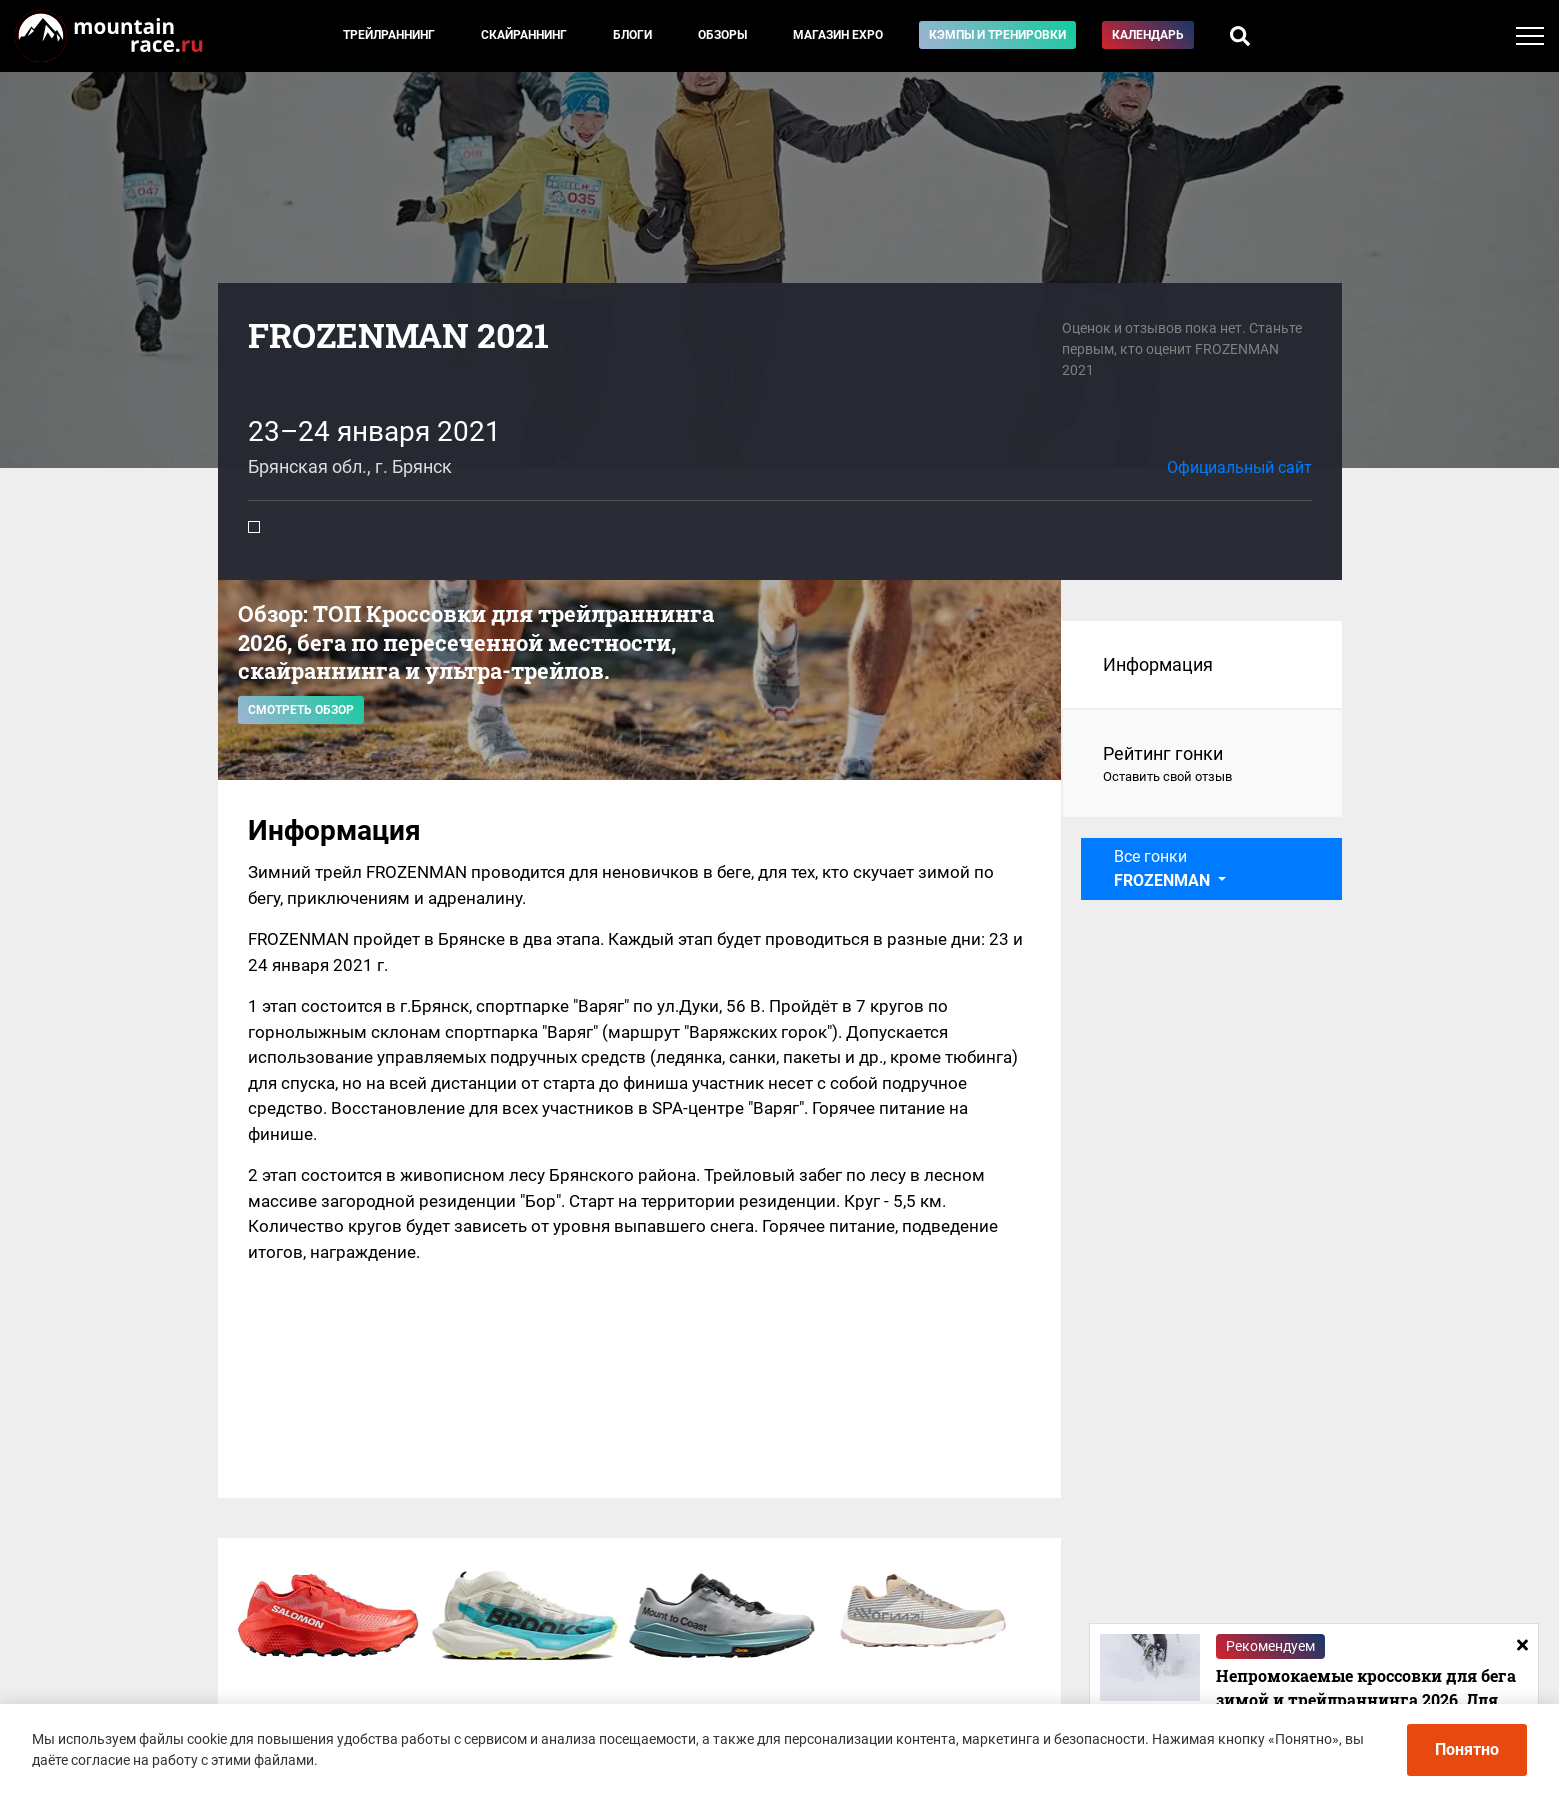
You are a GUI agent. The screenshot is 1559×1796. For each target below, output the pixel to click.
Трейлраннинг (389, 35)
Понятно (1467, 1749)
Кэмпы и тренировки (997, 35)
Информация (1158, 664)
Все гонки (1164, 868)
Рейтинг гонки (1202, 765)
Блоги (632, 35)
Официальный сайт (1239, 467)
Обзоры (722, 35)
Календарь (1148, 35)
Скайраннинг (524, 35)
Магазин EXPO (838, 35)
